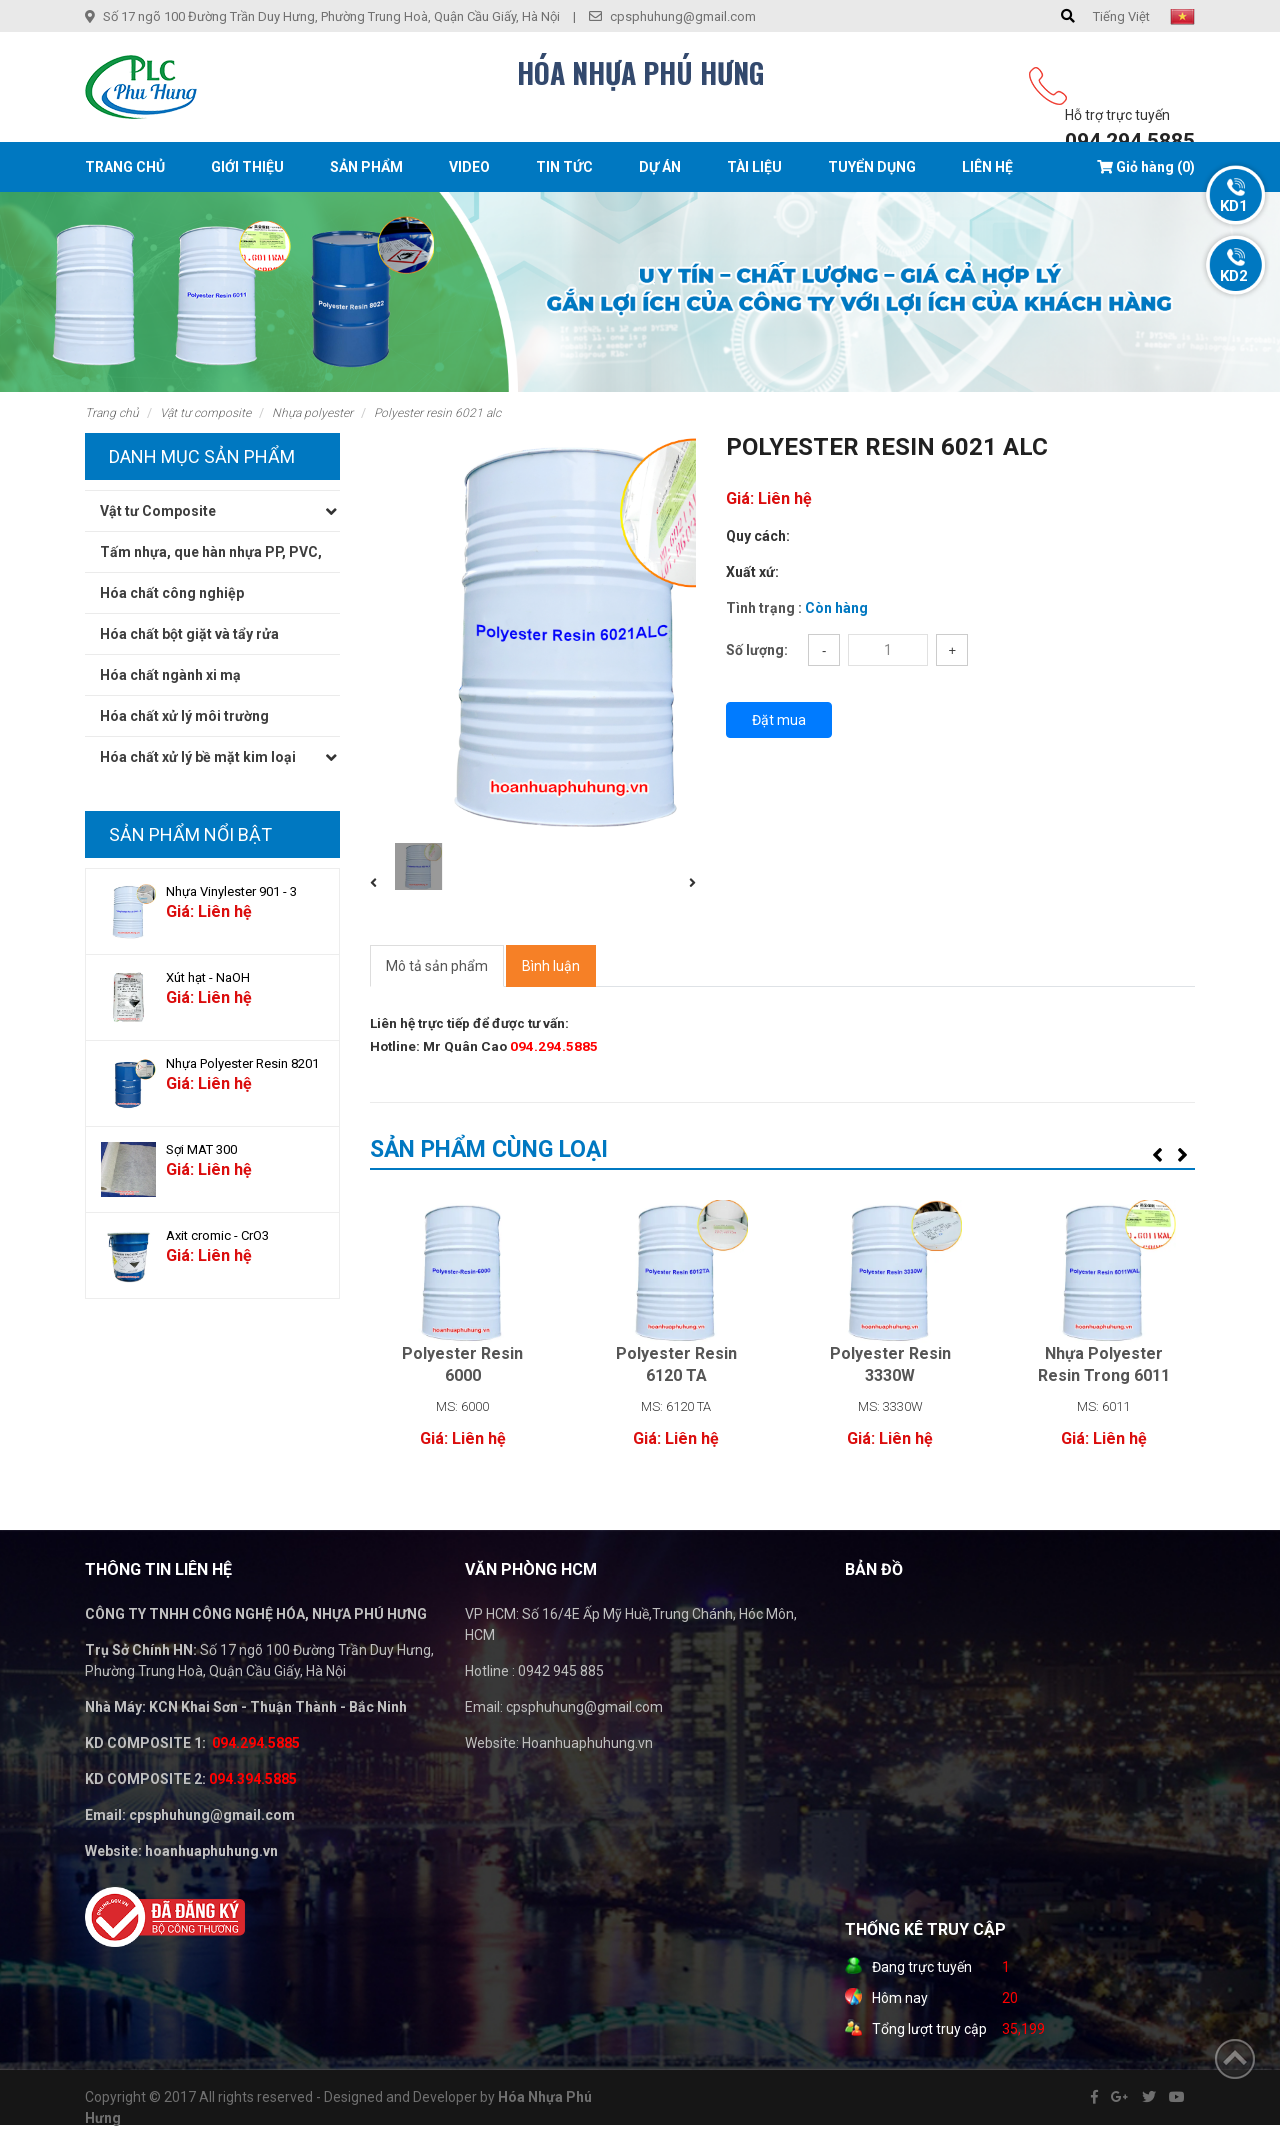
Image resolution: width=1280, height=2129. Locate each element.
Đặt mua (779, 720)
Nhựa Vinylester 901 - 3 (231, 891)
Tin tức (564, 167)
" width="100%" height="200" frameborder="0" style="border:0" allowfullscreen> (1045, 1754)
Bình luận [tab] (551, 966)
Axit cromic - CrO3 (217, 1235)
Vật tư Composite (205, 413)
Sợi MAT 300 (201, 1149)
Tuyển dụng (872, 167)
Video (469, 167)
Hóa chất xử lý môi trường (184, 716)
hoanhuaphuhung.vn (211, 1851)
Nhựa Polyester (312, 413)
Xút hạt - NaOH (208, 977)
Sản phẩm (366, 167)
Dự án (660, 167)
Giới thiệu (247, 167)
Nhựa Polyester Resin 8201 (242, 1063)
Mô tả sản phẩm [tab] (437, 966)
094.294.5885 (1130, 141)
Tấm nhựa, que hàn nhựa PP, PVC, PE (211, 557)
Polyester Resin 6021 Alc (437, 413)
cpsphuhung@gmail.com (683, 16)
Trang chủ (125, 167)
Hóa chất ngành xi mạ (170, 675)
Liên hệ (987, 167)
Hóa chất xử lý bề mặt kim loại (198, 757)
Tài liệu (754, 167)
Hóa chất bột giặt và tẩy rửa (189, 634)
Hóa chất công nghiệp (172, 593)
